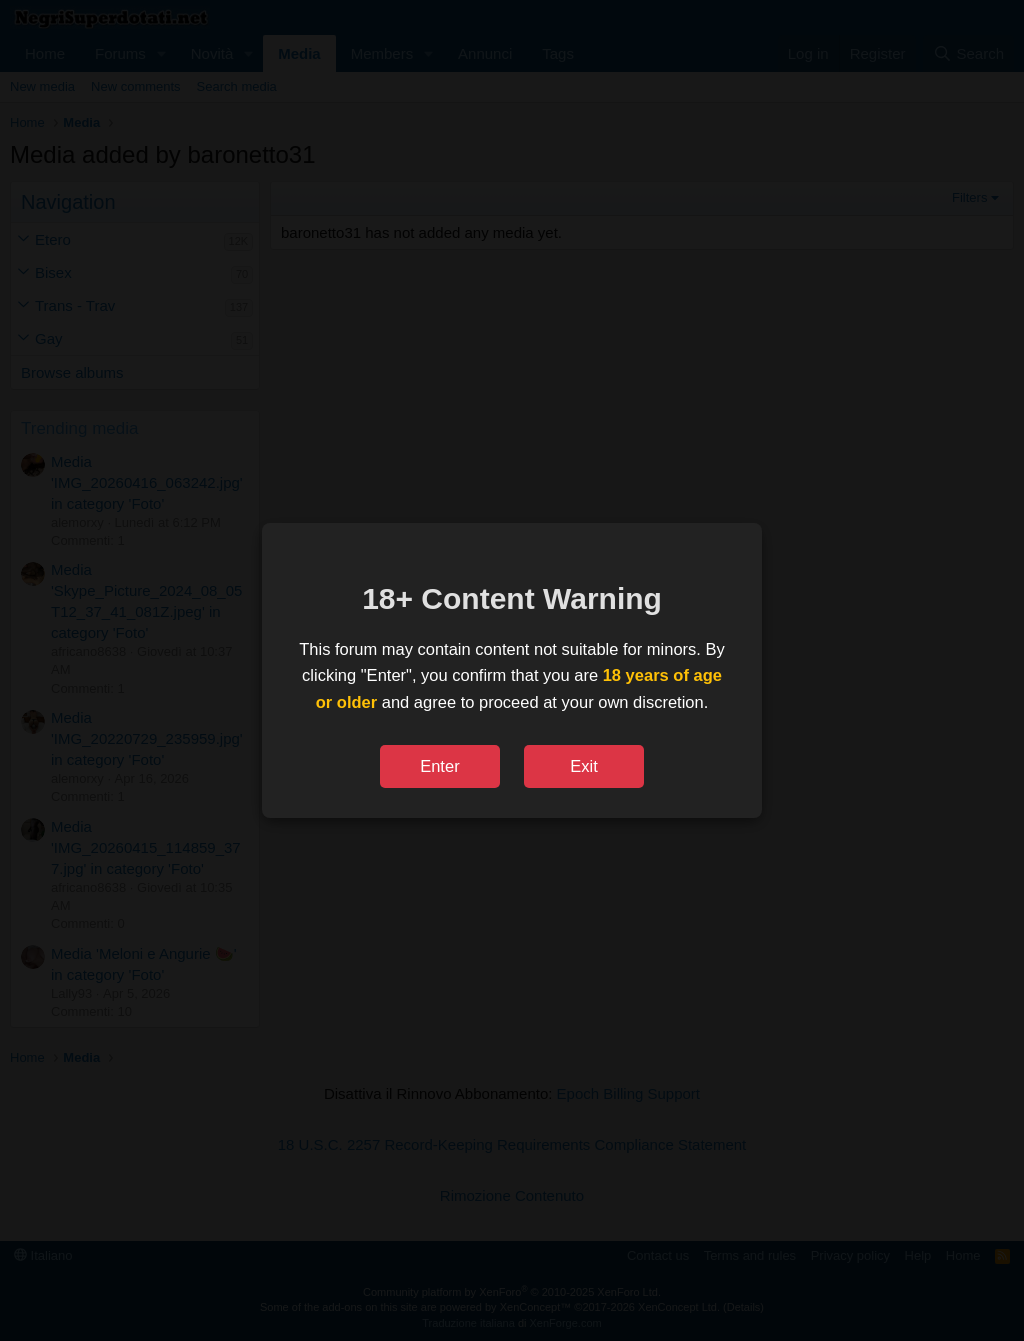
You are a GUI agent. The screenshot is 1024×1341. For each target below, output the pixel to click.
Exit (584, 766)
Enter (439, 766)
